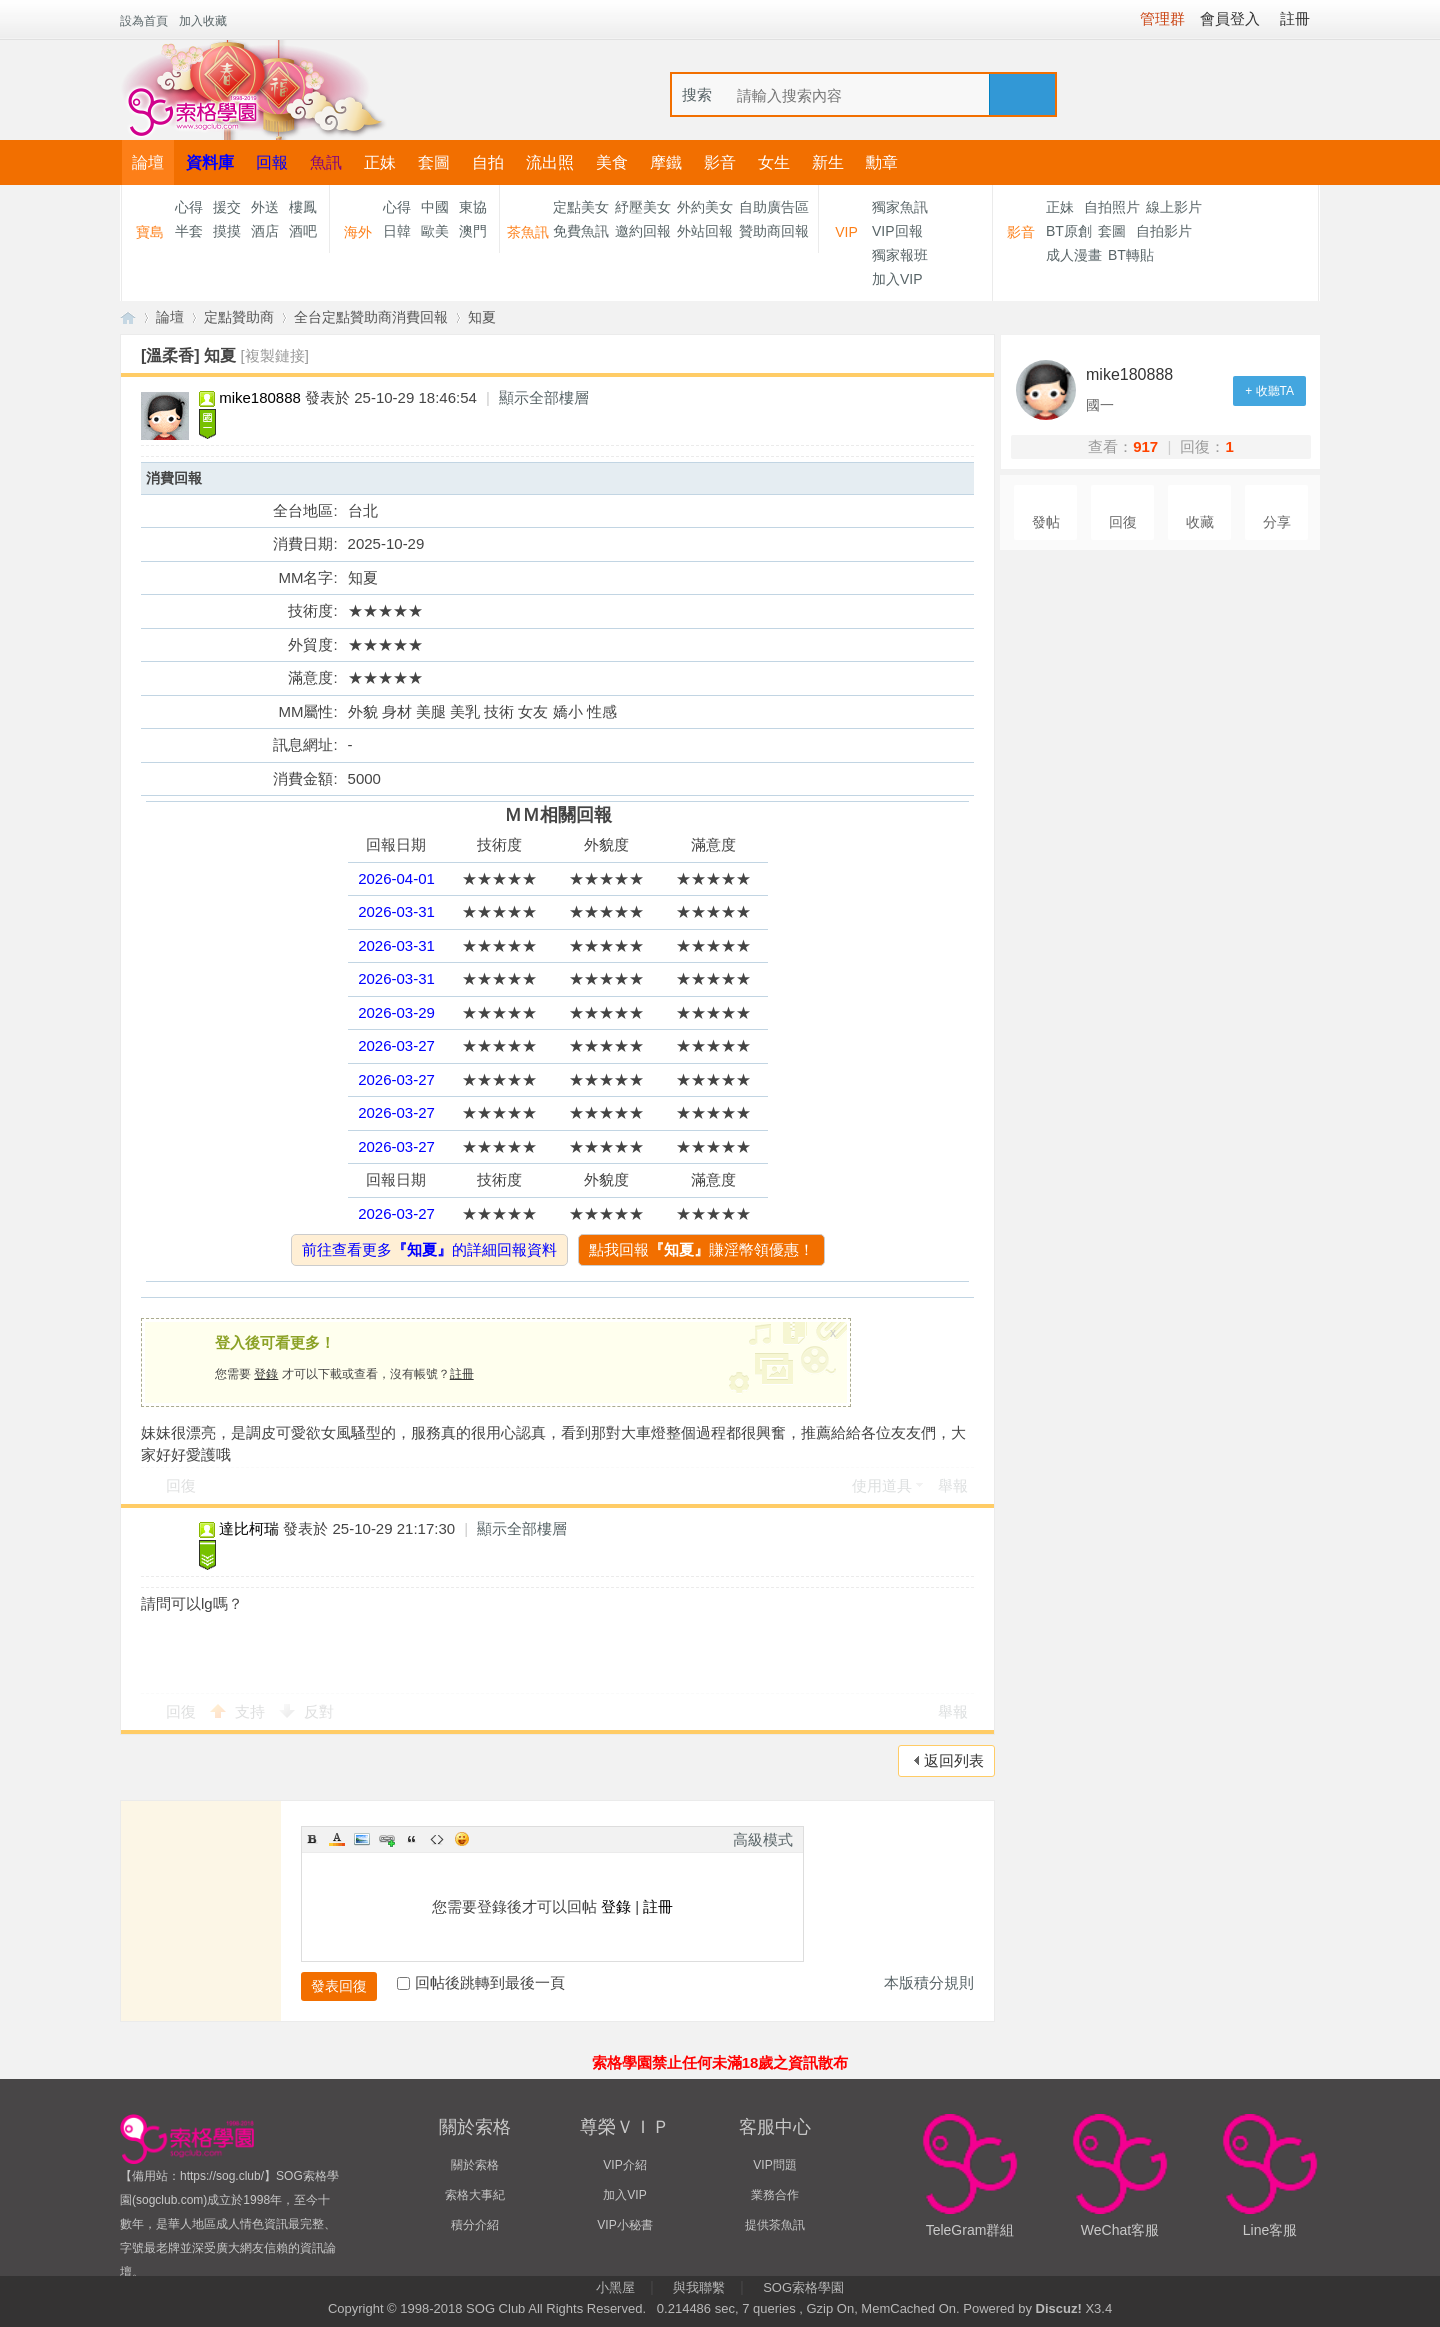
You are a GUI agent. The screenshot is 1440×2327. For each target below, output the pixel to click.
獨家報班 (900, 255)
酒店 (265, 231)
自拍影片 (1164, 231)
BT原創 (1069, 231)
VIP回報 (897, 231)
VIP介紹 (624, 2165)
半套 (189, 231)
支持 (252, 1711)
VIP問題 (774, 2165)
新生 (828, 162)
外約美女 (705, 207)
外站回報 (705, 231)
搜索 (697, 94)
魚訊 (326, 162)
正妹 (380, 162)
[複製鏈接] (275, 355)
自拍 (488, 162)
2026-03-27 (396, 1045)
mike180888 (260, 397)
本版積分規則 (929, 1982)
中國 (435, 207)
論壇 (148, 162)
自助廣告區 (774, 207)
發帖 (1046, 522)
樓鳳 (303, 207)
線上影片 (1174, 207)
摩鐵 (666, 162)
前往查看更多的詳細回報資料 (429, 1249)
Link (387, 1839)
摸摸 (227, 231)
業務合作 (775, 2195)
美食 (612, 162)
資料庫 (210, 162)
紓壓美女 (643, 207)
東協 (473, 207)
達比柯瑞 (249, 1528)
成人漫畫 (1074, 255)
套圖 (434, 162)
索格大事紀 (475, 2195)
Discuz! (1059, 2308)
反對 (319, 1711)
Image (362, 1839)
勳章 (882, 162)
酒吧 (303, 231)
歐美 (435, 231)
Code (437, 1839)
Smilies (462, 1839)
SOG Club (495, 2308)
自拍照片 (1112, 207)
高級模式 (763, 1839)
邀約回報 (643, 231)
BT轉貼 (1131, 255)
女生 (774, 162)
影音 (720, 162)
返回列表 (954, 1760)
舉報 (953, 1485)
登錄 (266, 1374)
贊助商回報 (774, 231)
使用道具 (882, 1485)
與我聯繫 (699, 2287)
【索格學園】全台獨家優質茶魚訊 (128, 317)
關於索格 (475, 2165)
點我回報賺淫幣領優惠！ (701, 1249)
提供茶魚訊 (775, 2225)
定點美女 (581, 207)
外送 (265, 207)
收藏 (1200, 522)
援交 (227, 207)
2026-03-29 (396, 1012)
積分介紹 (475, 2225)
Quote (412, 1839)
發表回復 (339, 1986)
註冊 (462, 1374)
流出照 (550, 162)
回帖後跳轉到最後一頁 (481, 1982)
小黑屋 (615, 2287)
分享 (1277, 522)
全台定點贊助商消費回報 (371, 317)
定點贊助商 (239, 317)
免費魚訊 (581, 231)
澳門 (473, 231)
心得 (189, 207)
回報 (272, 162)
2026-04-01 (396, 878)
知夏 (482, 317)
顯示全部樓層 (544, 397)
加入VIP (897, 279)
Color (337, 1839)
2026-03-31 (396, 911)
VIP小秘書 (624, 2225)
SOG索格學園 (803, 2287)
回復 (181, 1485)
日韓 (397, 231)
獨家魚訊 (900, 207)
